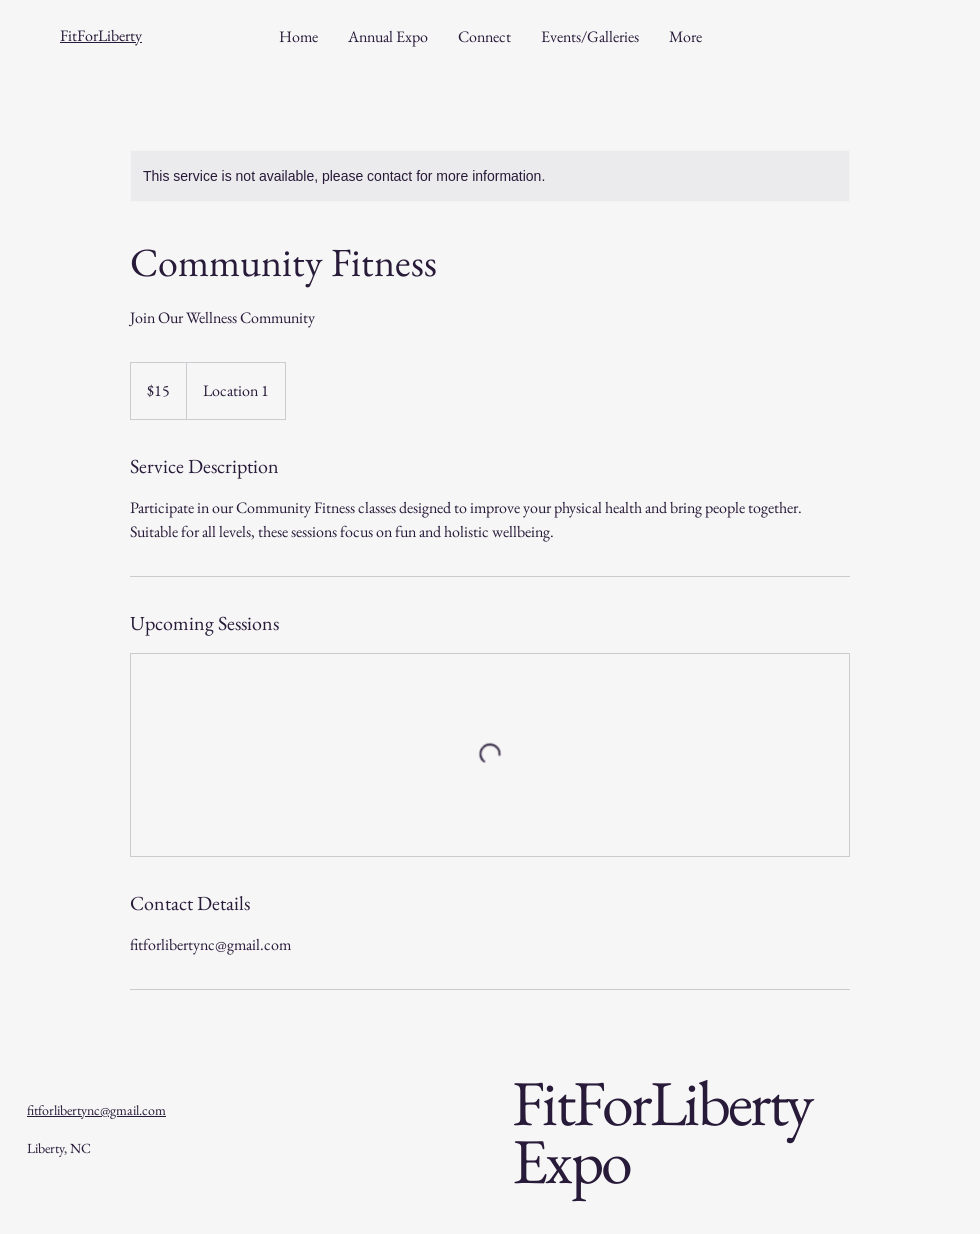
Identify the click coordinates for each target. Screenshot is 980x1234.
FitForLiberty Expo (662, 1131)
